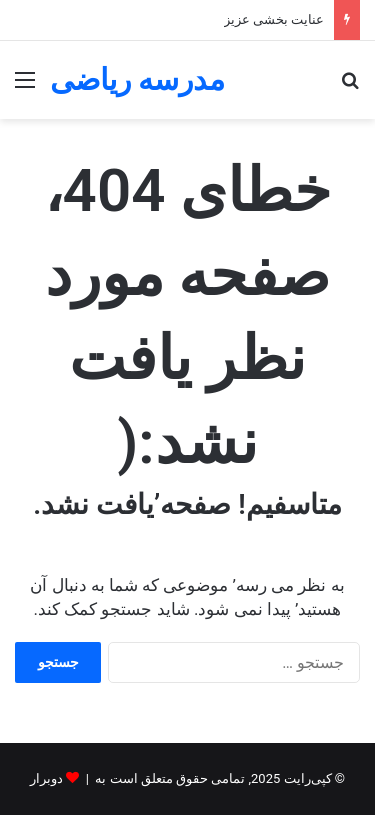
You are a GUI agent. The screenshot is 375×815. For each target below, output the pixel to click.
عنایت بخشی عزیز (274, 19)
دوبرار (46, 778)
